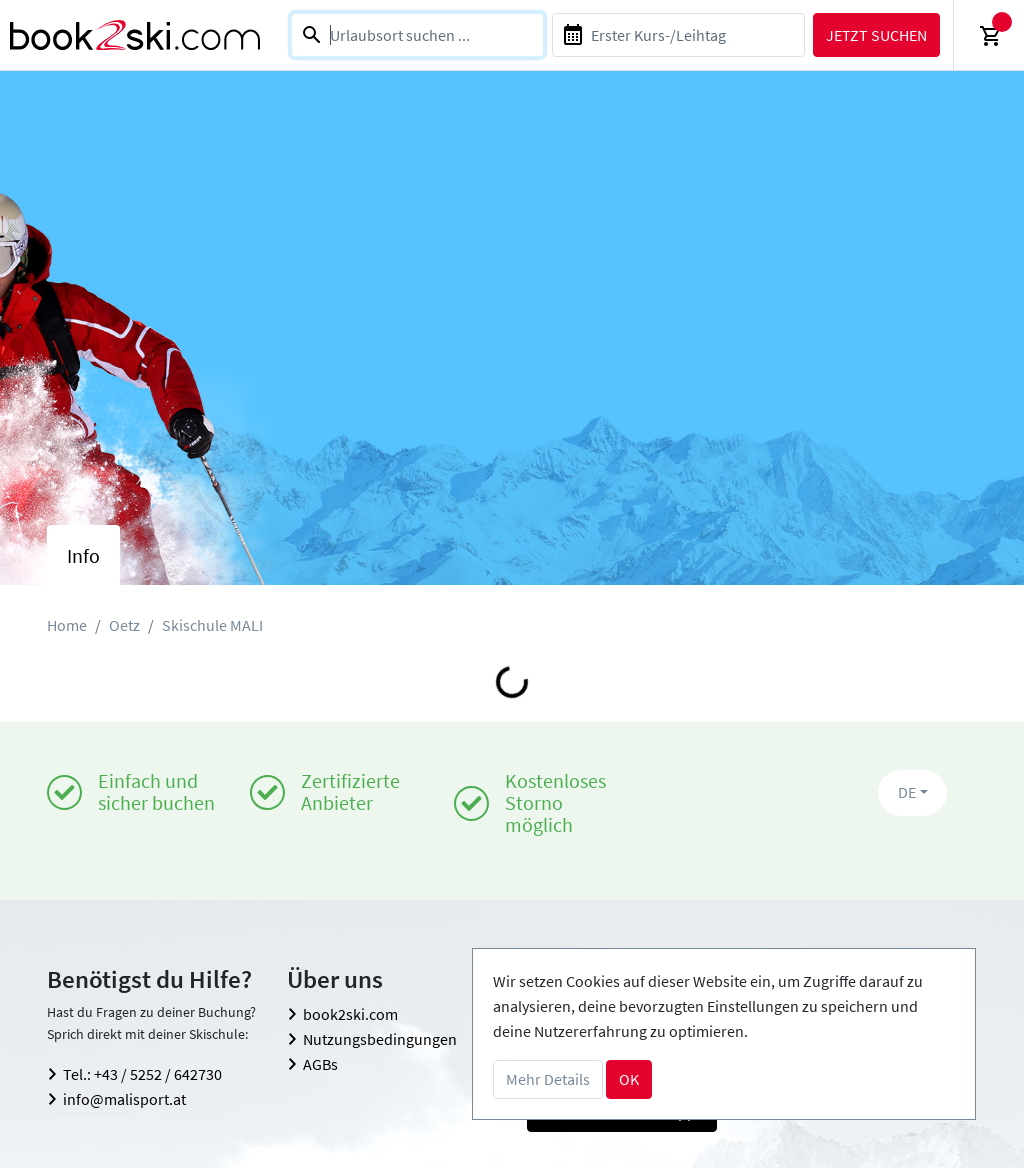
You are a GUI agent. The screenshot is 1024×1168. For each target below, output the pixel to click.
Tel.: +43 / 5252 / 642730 (142, 1074)
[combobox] (417, 35)
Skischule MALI (212, 625)
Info (83, 555)
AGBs (320, 1064)
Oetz (124, 625)
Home (67, 625)
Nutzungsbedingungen (380, 1039)
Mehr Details (548, 1079)
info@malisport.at (124, 1099)
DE (907, 792)
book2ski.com (350, 1014)
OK (629, 1079)
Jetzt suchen (876, 35)
